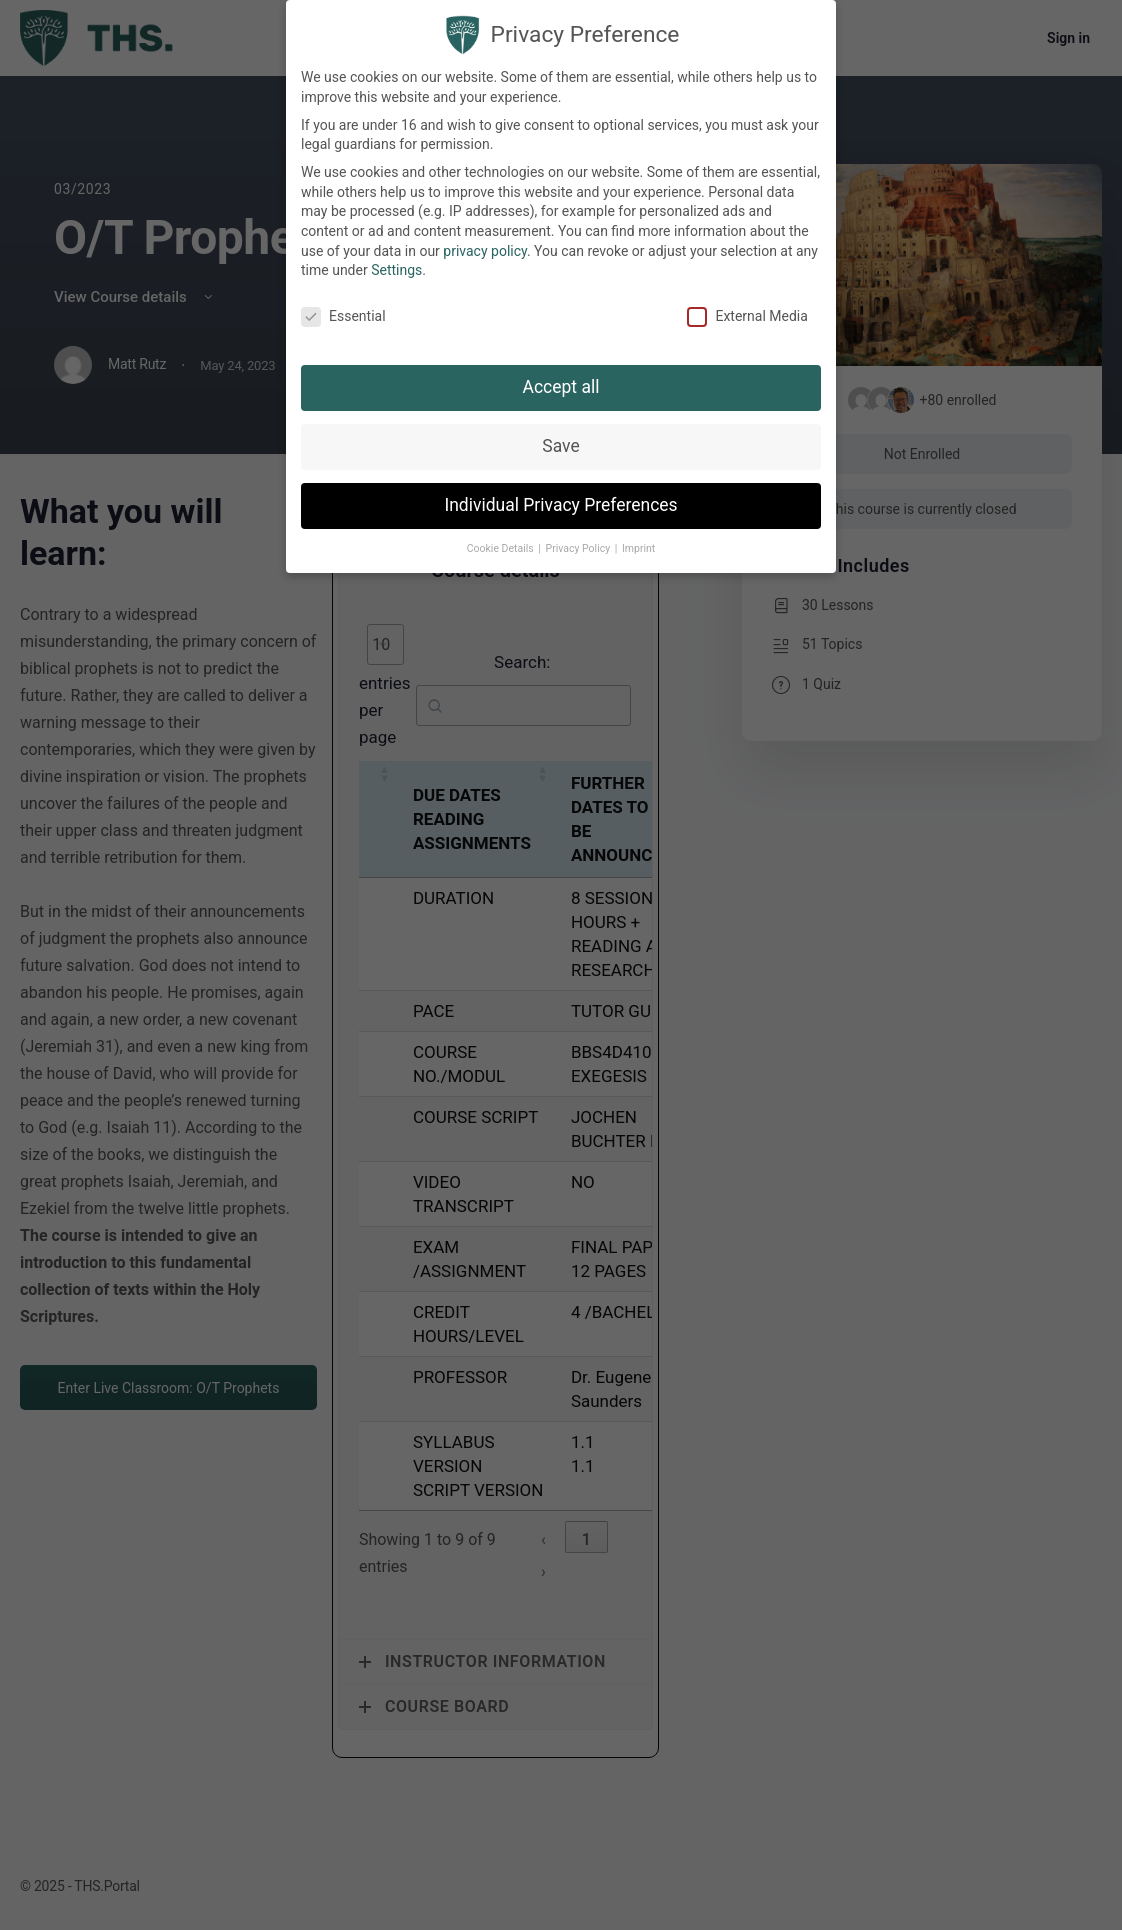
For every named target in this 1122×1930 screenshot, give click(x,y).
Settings (396, 270)
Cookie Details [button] (502, 548)
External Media (747, 316)
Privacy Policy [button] (579, 548)
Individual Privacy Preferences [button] (560, 505)
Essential (343, 316)
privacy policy (485, 251)
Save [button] (560, 446)
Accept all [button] (561, 387)
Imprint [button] (638, 548)
